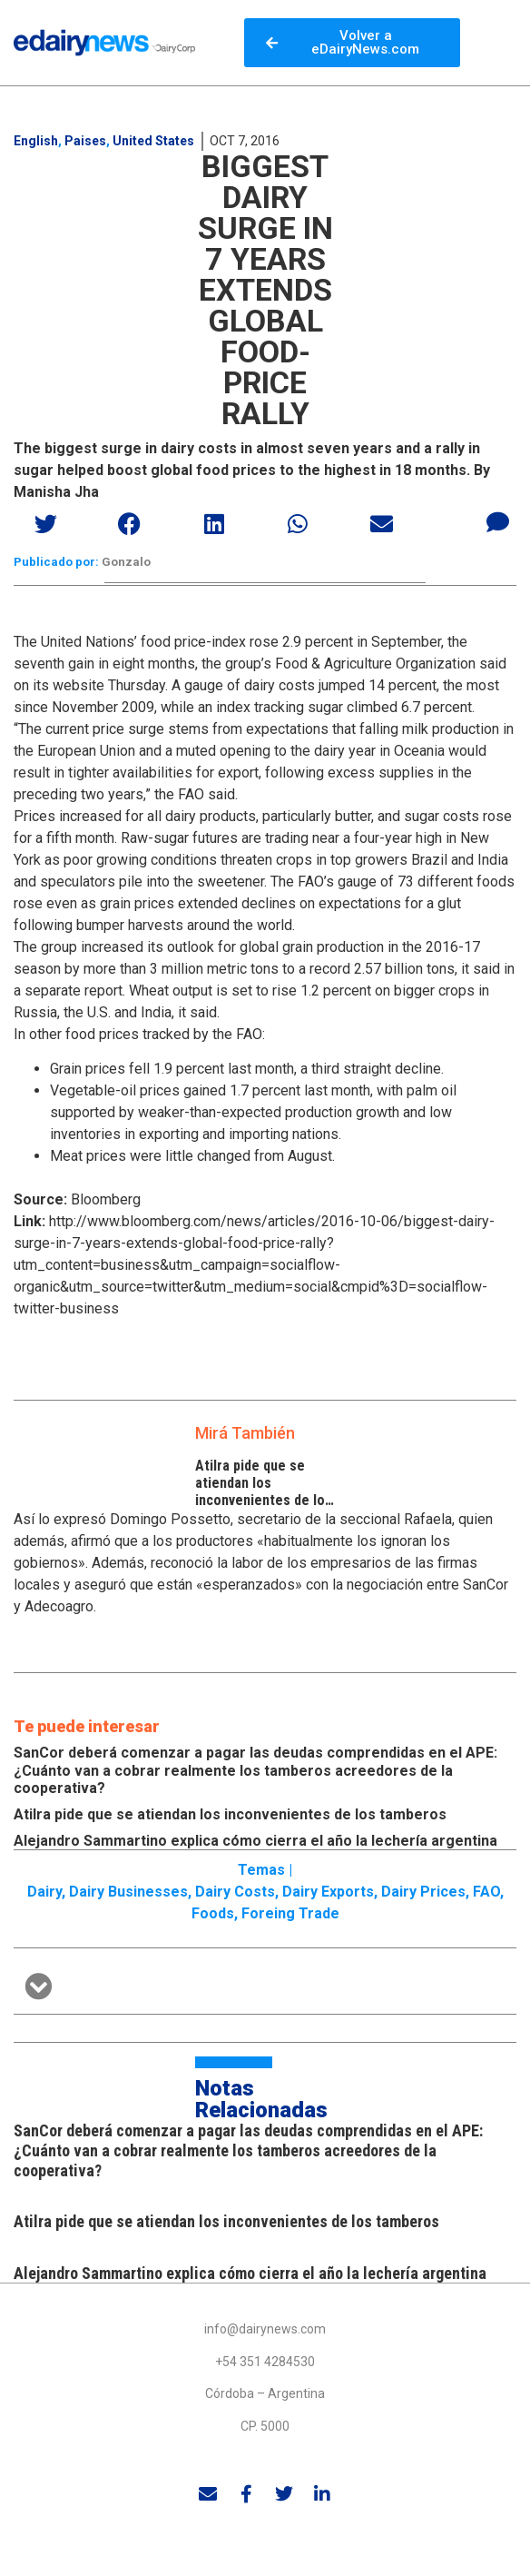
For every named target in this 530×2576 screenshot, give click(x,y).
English (36, 141)
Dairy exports (328, 1891)
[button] (47, 523)
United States (153, 141)
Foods (212, 1913)
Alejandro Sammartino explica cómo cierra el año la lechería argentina (255, 1840)
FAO (486, 1891)
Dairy (44, 1891)
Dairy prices (423, 1891)
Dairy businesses (128, 1891)
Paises (85, 141)
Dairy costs (235, 1891)
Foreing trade (290, 1913)
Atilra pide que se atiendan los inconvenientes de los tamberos (263, 1492)
